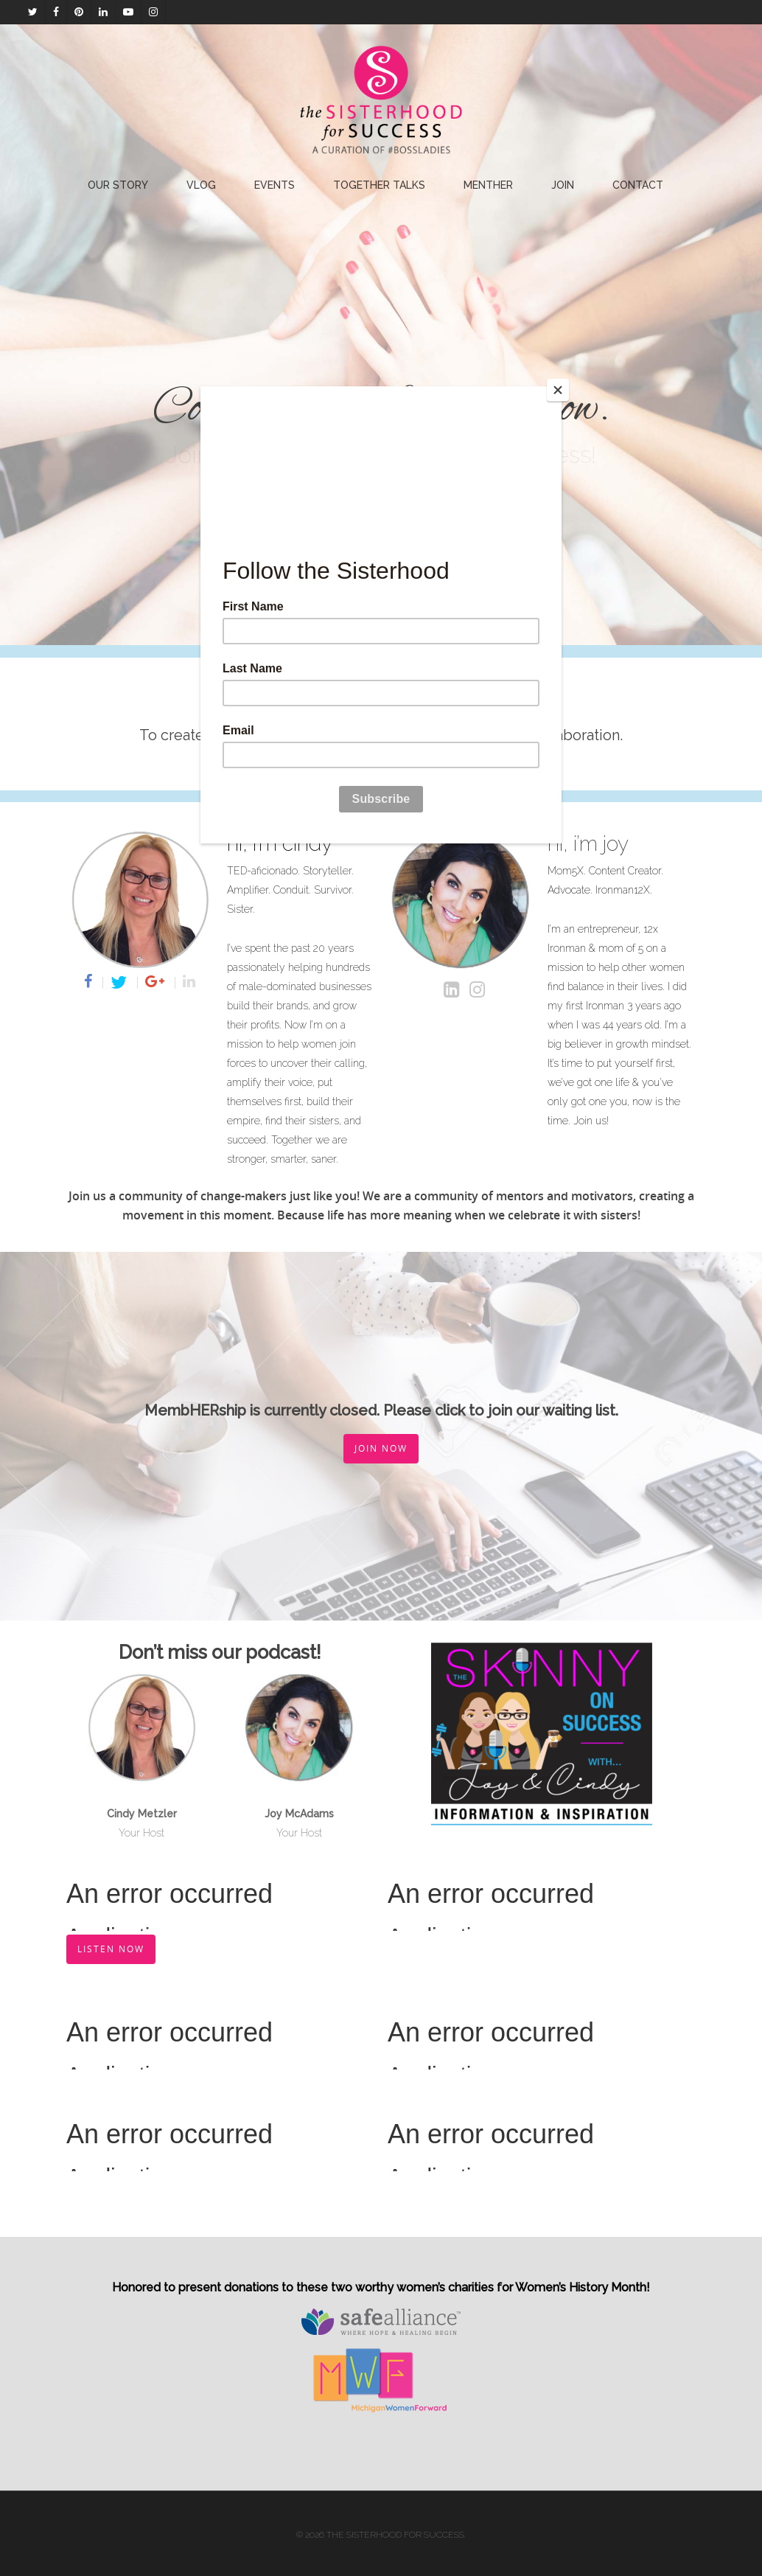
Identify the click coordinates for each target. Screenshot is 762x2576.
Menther (488, 185)
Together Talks (379, 185)
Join (562, 185)
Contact (637, 185)
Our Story (118, 185)
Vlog (201, 185)
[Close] (558, 390)
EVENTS (274, 185)
